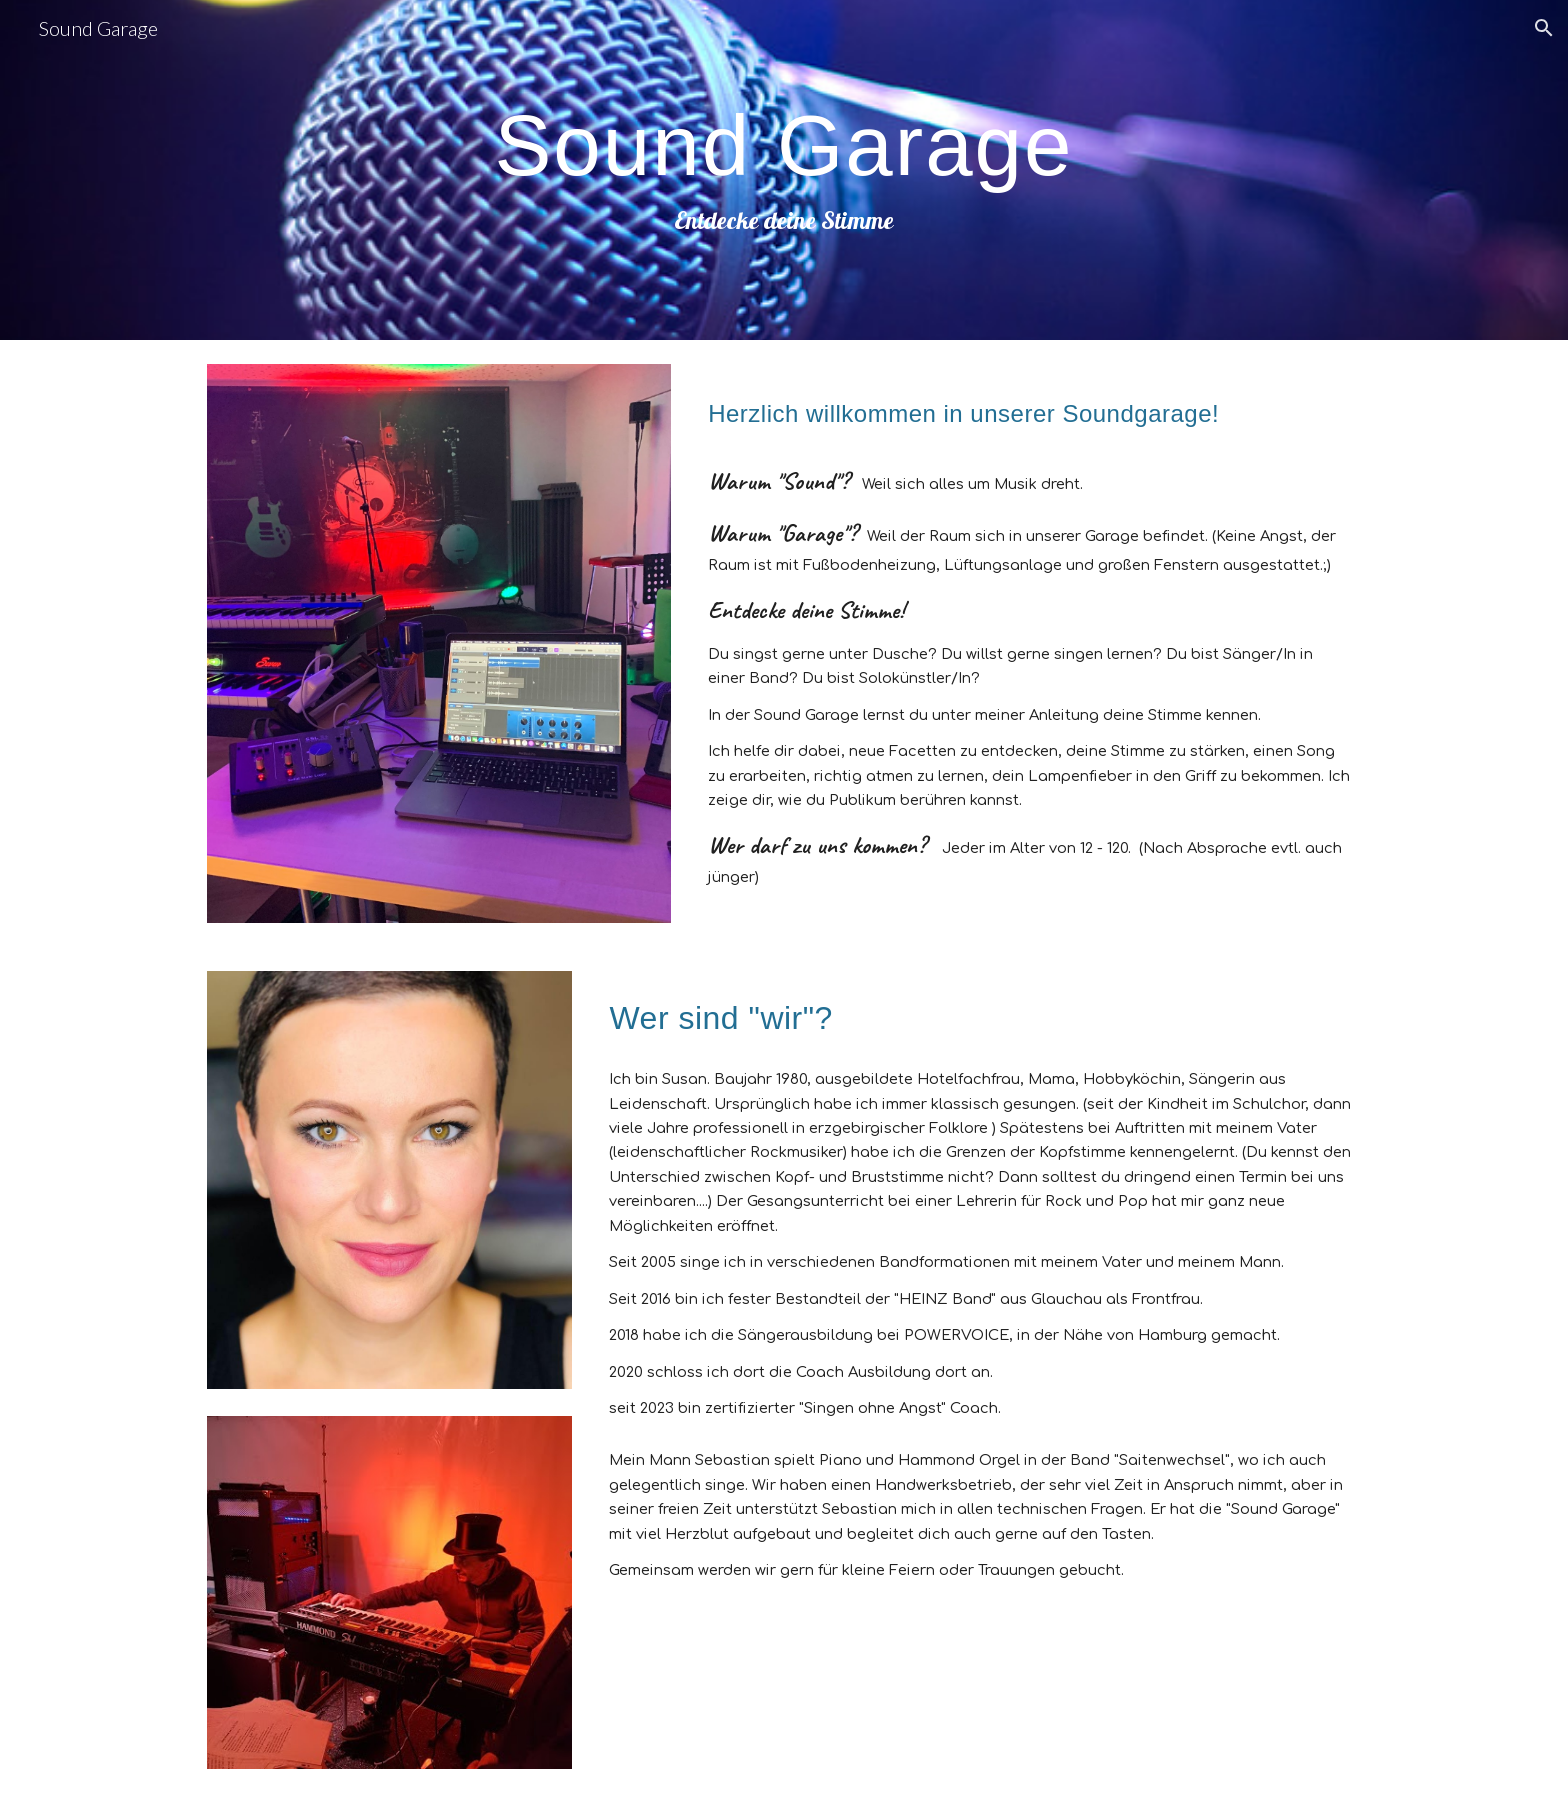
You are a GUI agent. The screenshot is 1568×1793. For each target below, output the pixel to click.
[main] (784, 170)
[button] (1544, 28)
